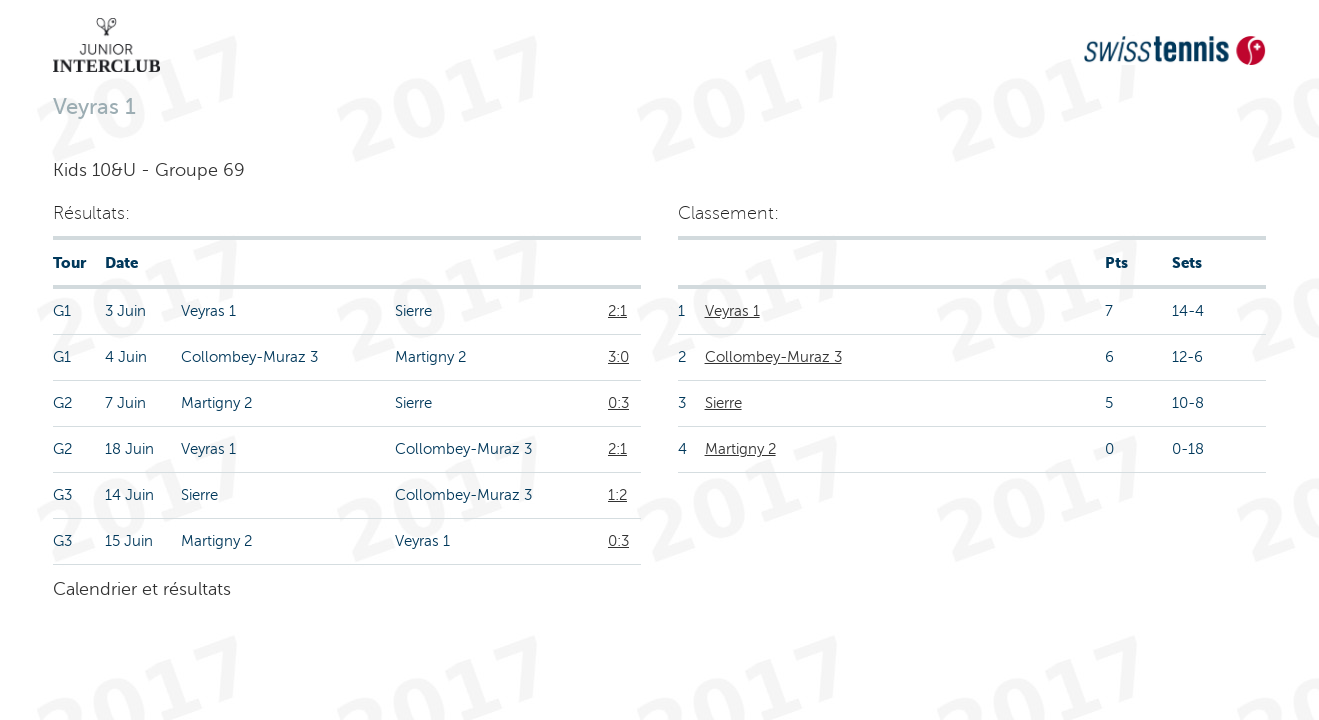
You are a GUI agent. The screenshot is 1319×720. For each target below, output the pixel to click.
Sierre (723, 403)
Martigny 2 (740, 449)
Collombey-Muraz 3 (773, 357)
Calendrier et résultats (142, 589)
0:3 (618, 403)
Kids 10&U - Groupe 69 (149, 170)
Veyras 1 (732, 311)
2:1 (617, 311)
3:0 (618, 357)
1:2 (617, 495)
